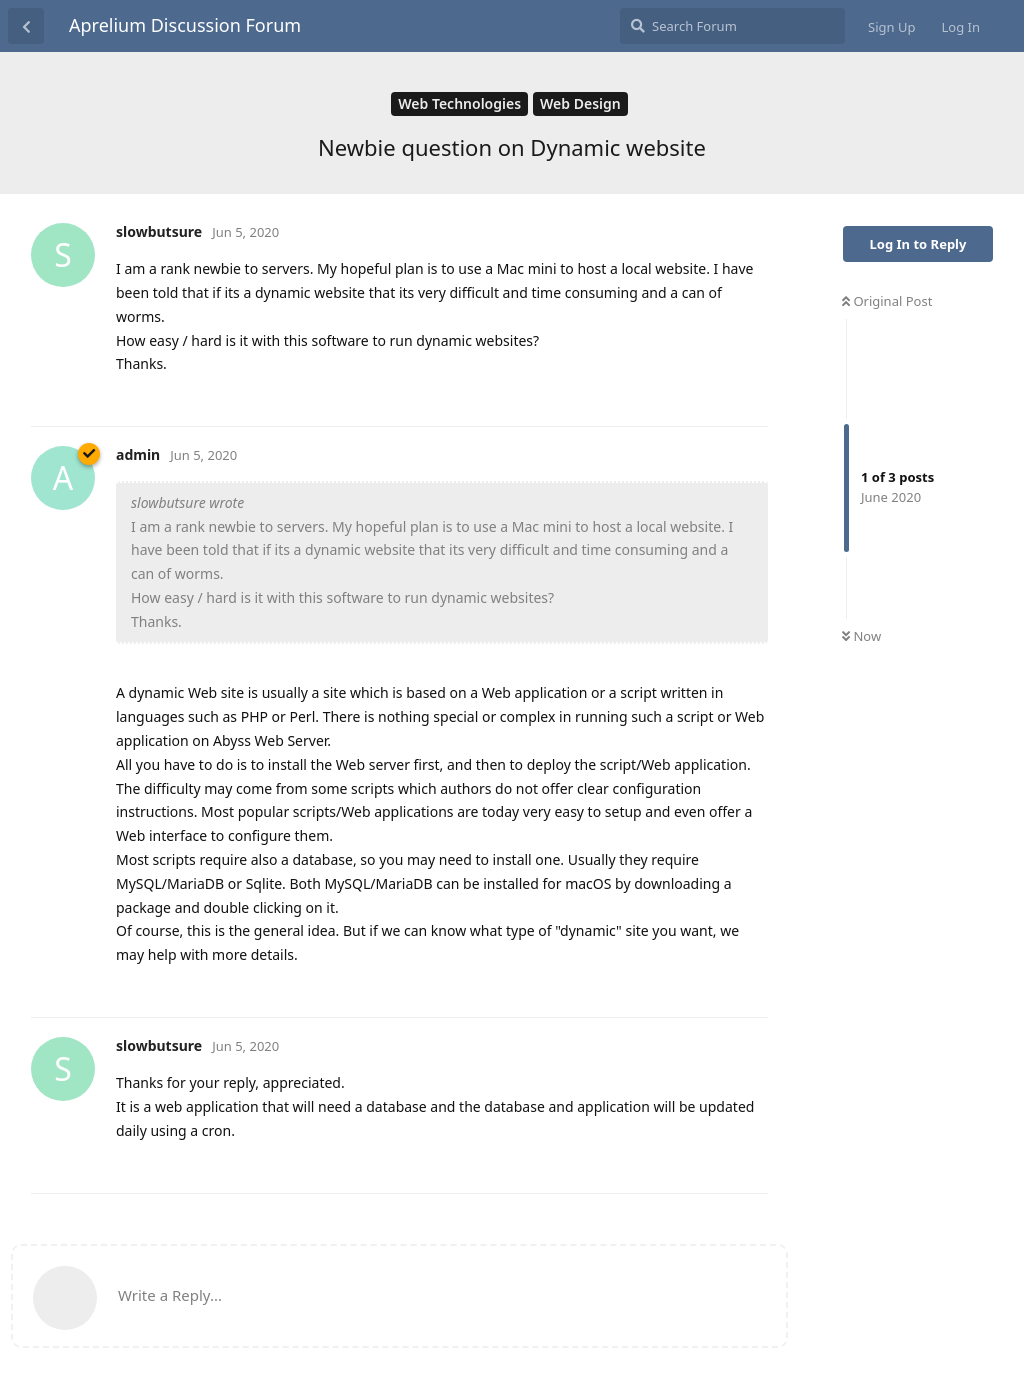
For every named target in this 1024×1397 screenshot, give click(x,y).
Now (861, 636)
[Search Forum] (732, 26)
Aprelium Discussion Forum (185, 25)
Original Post (887, 301)
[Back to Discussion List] (26, 26)
